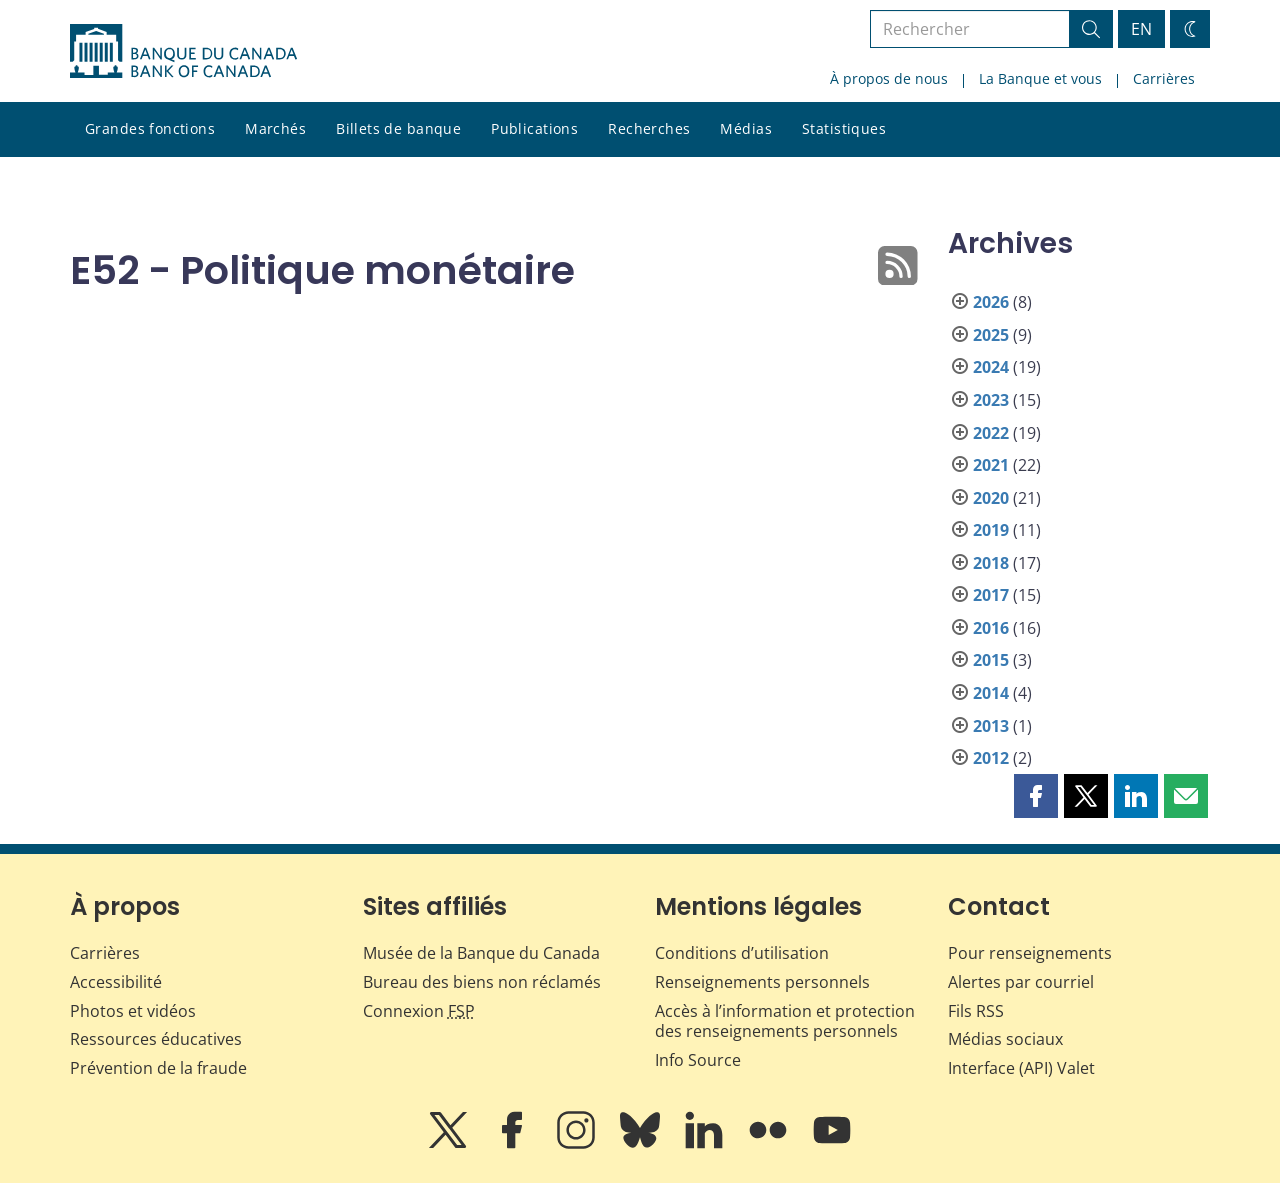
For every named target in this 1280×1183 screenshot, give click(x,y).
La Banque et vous (1040, 78)
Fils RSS (976, 1011)
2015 (991, 660)
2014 (991, 693)
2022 (991, 433)
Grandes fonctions (150, 128)
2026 (991, 302)
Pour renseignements (1030, 953)
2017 (991, 595)
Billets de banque (398, 128)
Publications (534, 128)
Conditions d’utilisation (742, 953)
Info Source (698, 1060)
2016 (991, 628)
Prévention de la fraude (158, 1068)
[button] (1036, 796)
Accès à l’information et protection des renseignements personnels (785, 1021)
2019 (991, 530)
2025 (991, 335)
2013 (991, 726)
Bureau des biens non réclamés (482, 982)
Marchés (275, 128)
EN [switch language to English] (1141, 29)
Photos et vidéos (133, 1011)
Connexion (419, 1011)
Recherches (649, 128)
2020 (991, 498)
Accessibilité (116, 982)
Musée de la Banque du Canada (481, 953)
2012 (991, 758)
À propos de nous (889, 78)
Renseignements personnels (762, 982)
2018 (991, 563)
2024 (991, 367)
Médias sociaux (1005, 1039)
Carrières (1164, 78)
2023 (991, 400)
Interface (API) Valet (1021, 1068)
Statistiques (844, 128)
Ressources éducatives (156, 1039)
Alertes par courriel (1021, 982)
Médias (746, 128)
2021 (991, 465)
